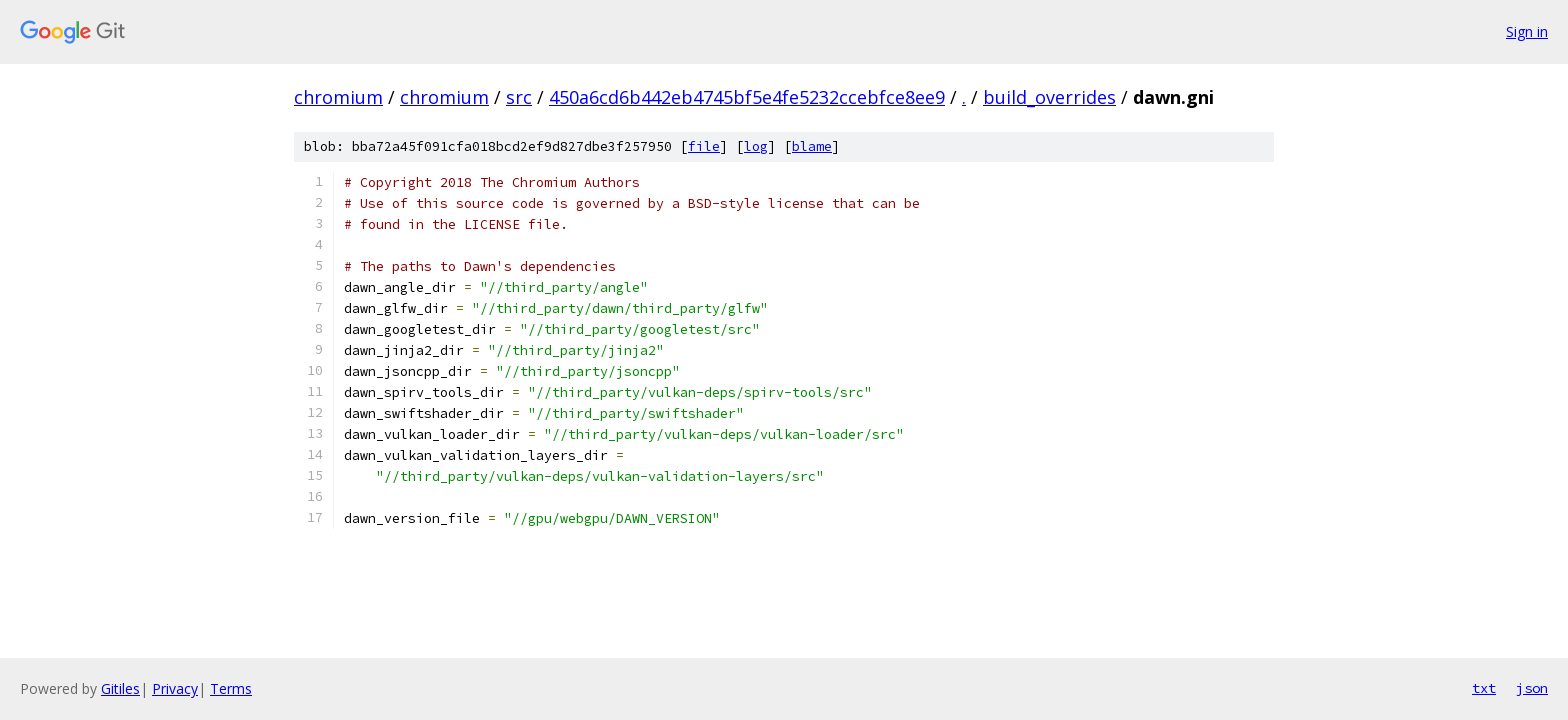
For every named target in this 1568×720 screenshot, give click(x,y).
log (756, 146)
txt (1484, 688)
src (519, 97)
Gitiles (120, 688)
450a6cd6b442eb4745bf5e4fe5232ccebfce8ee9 (747, 97)
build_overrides (1049, 97)
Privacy (175, 688)
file (704, 146)
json (1532, 688)
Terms (231, 688)
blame (812, 146)
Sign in (1527, 31)
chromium (338, 97)
